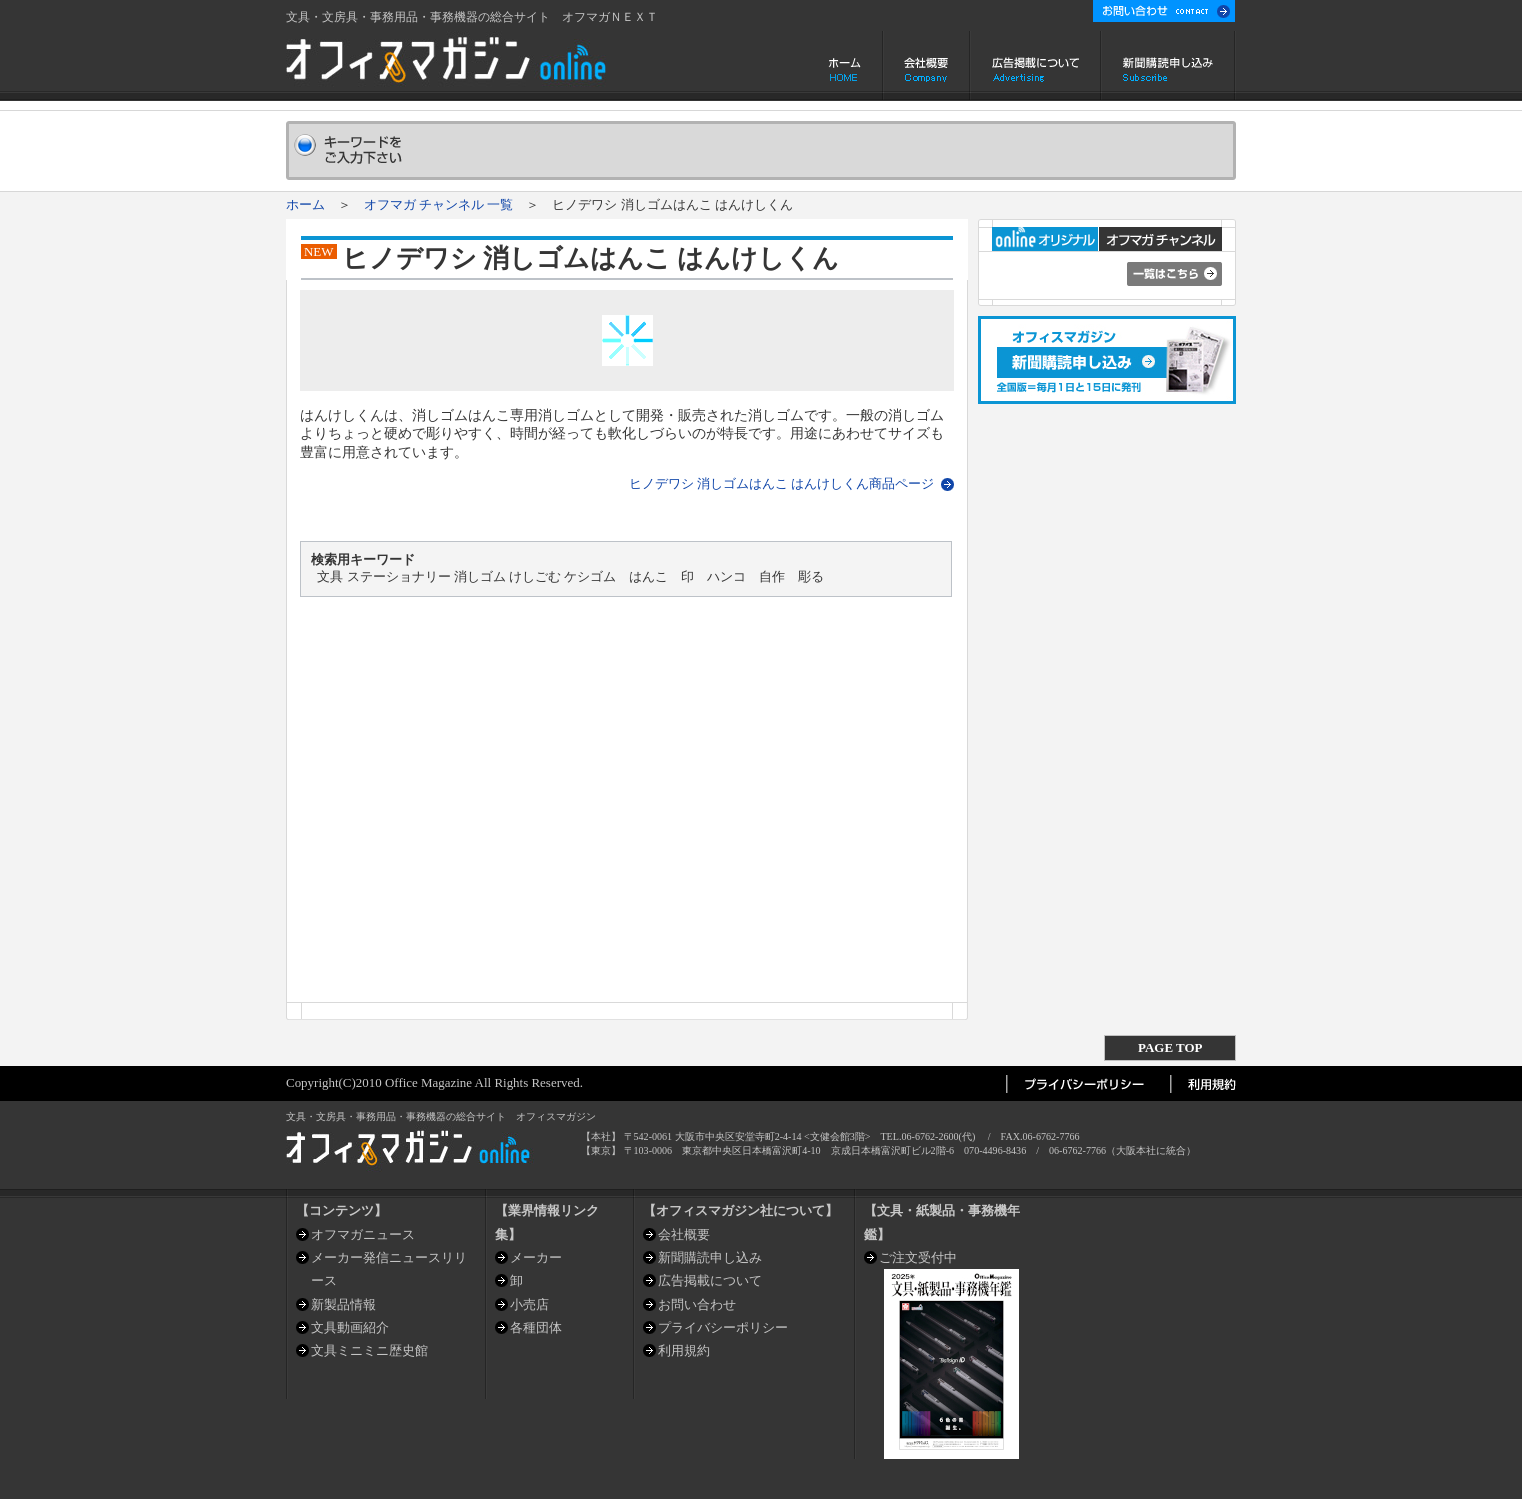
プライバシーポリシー (723, 1327)
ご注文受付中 (918, 1257)
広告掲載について (1035, 66)
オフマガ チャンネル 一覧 (438, 204)
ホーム (846, 66)
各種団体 (536, 1327)
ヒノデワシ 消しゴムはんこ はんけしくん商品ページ (781, 483)
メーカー (536, 1257)
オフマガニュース (363, 1234)
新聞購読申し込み (1168, 66)
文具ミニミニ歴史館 (369, 1350)
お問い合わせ (697, 1304)
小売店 (529, 1304)
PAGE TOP (1170, 1047)
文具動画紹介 (350, 1327)
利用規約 (684, 1350)
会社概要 (926, 66)
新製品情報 (343, 1304)
